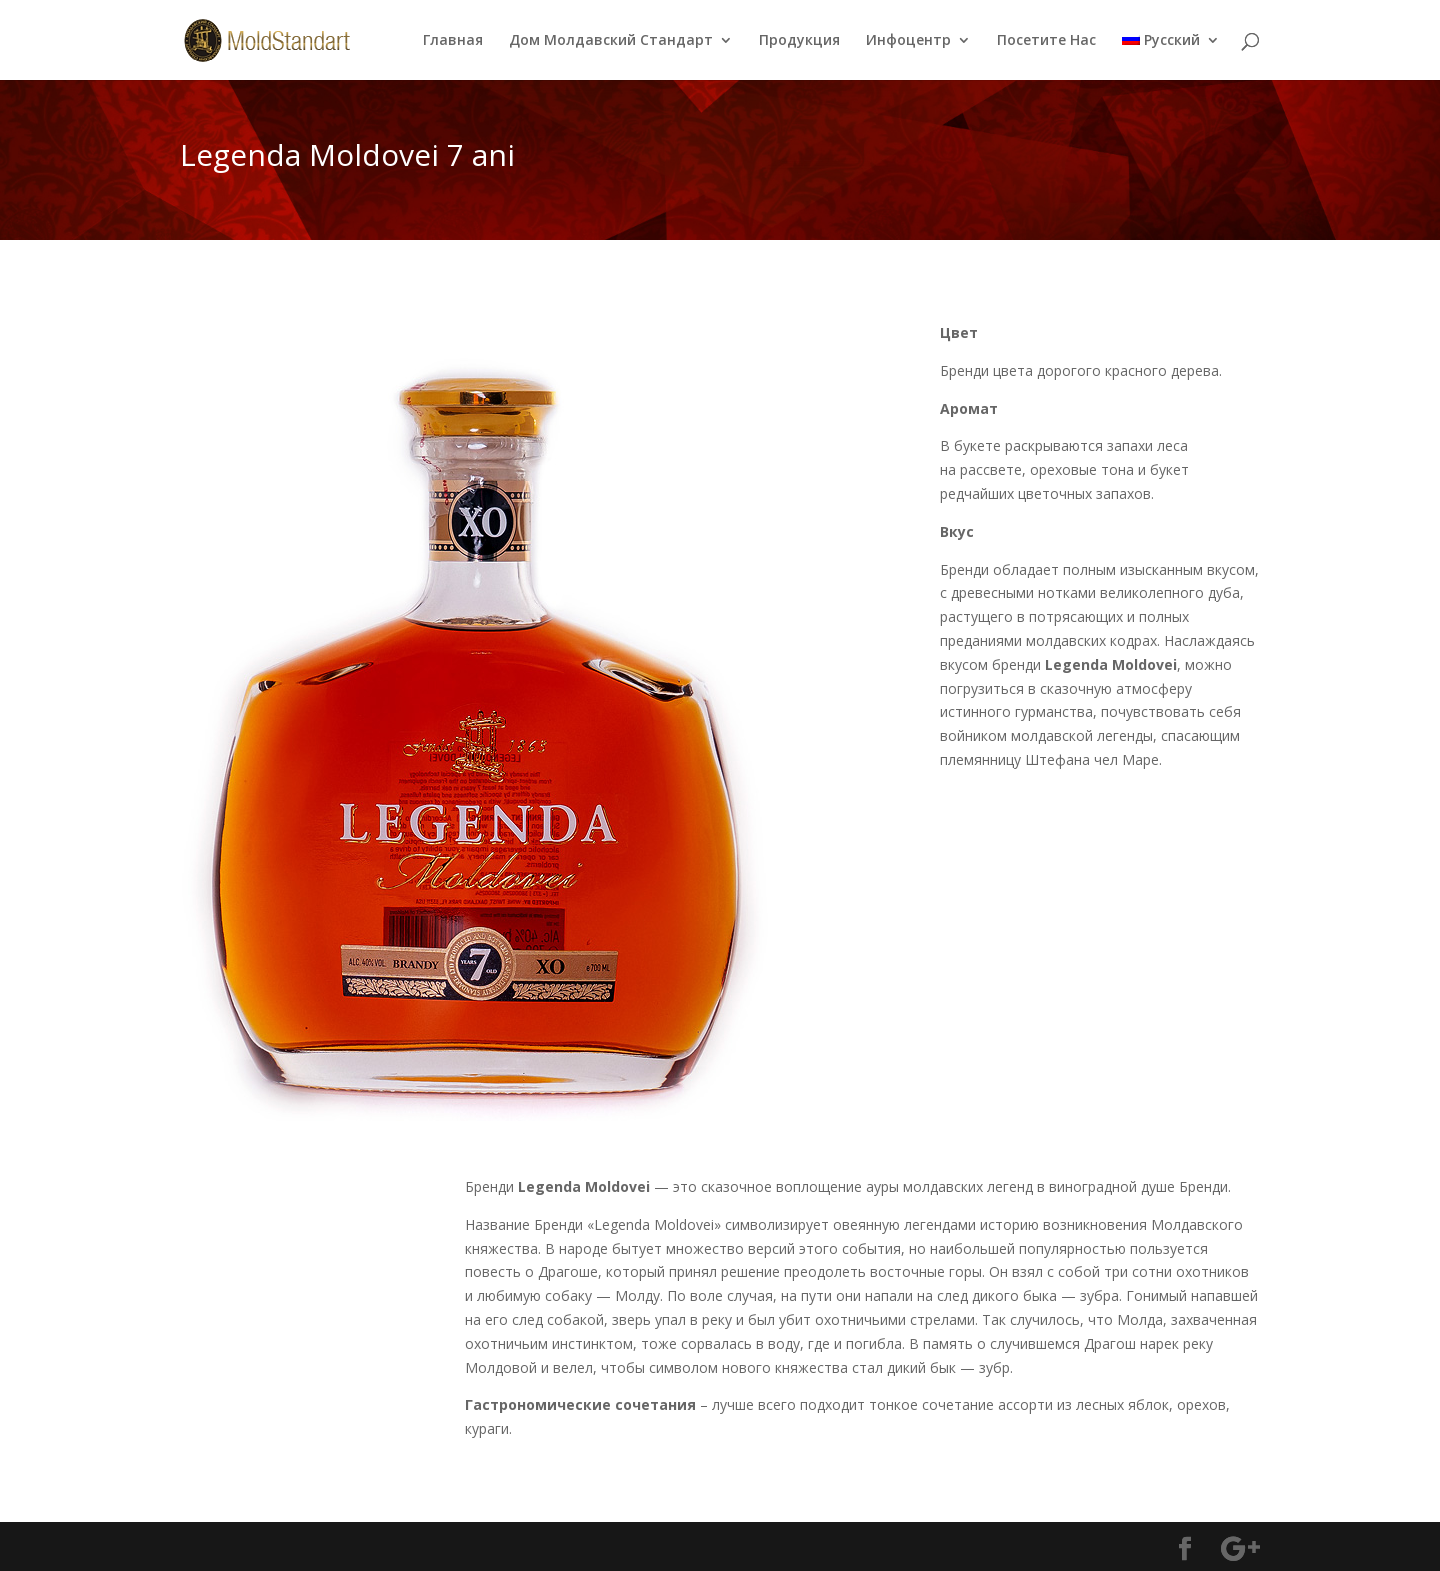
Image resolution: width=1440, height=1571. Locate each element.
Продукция (799, 41)
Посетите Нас (1046, 41)
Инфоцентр (908, 41)
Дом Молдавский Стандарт (611, 41)
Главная (453, 41)
